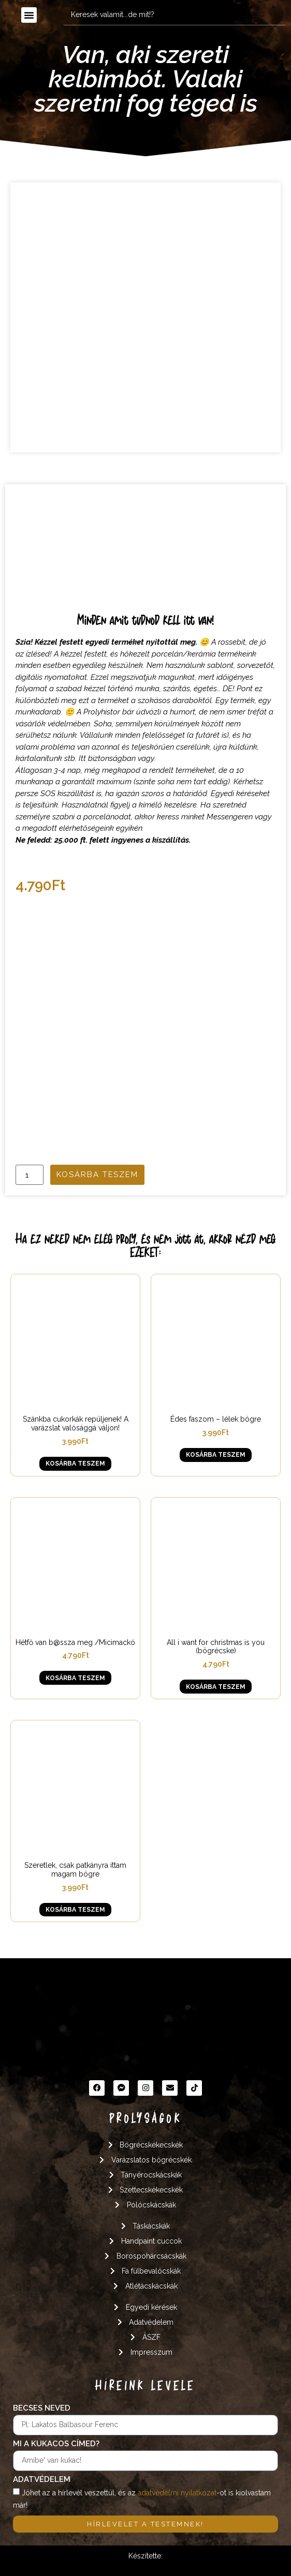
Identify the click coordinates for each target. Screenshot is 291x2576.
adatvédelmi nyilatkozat (177, 2492)
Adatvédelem (41, 2480)
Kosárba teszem (97, 1174)
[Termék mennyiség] (29, 1175)
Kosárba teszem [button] (75, 1463)
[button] (29, 15)
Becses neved (41, 2408)
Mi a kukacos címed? (56, 2444)
